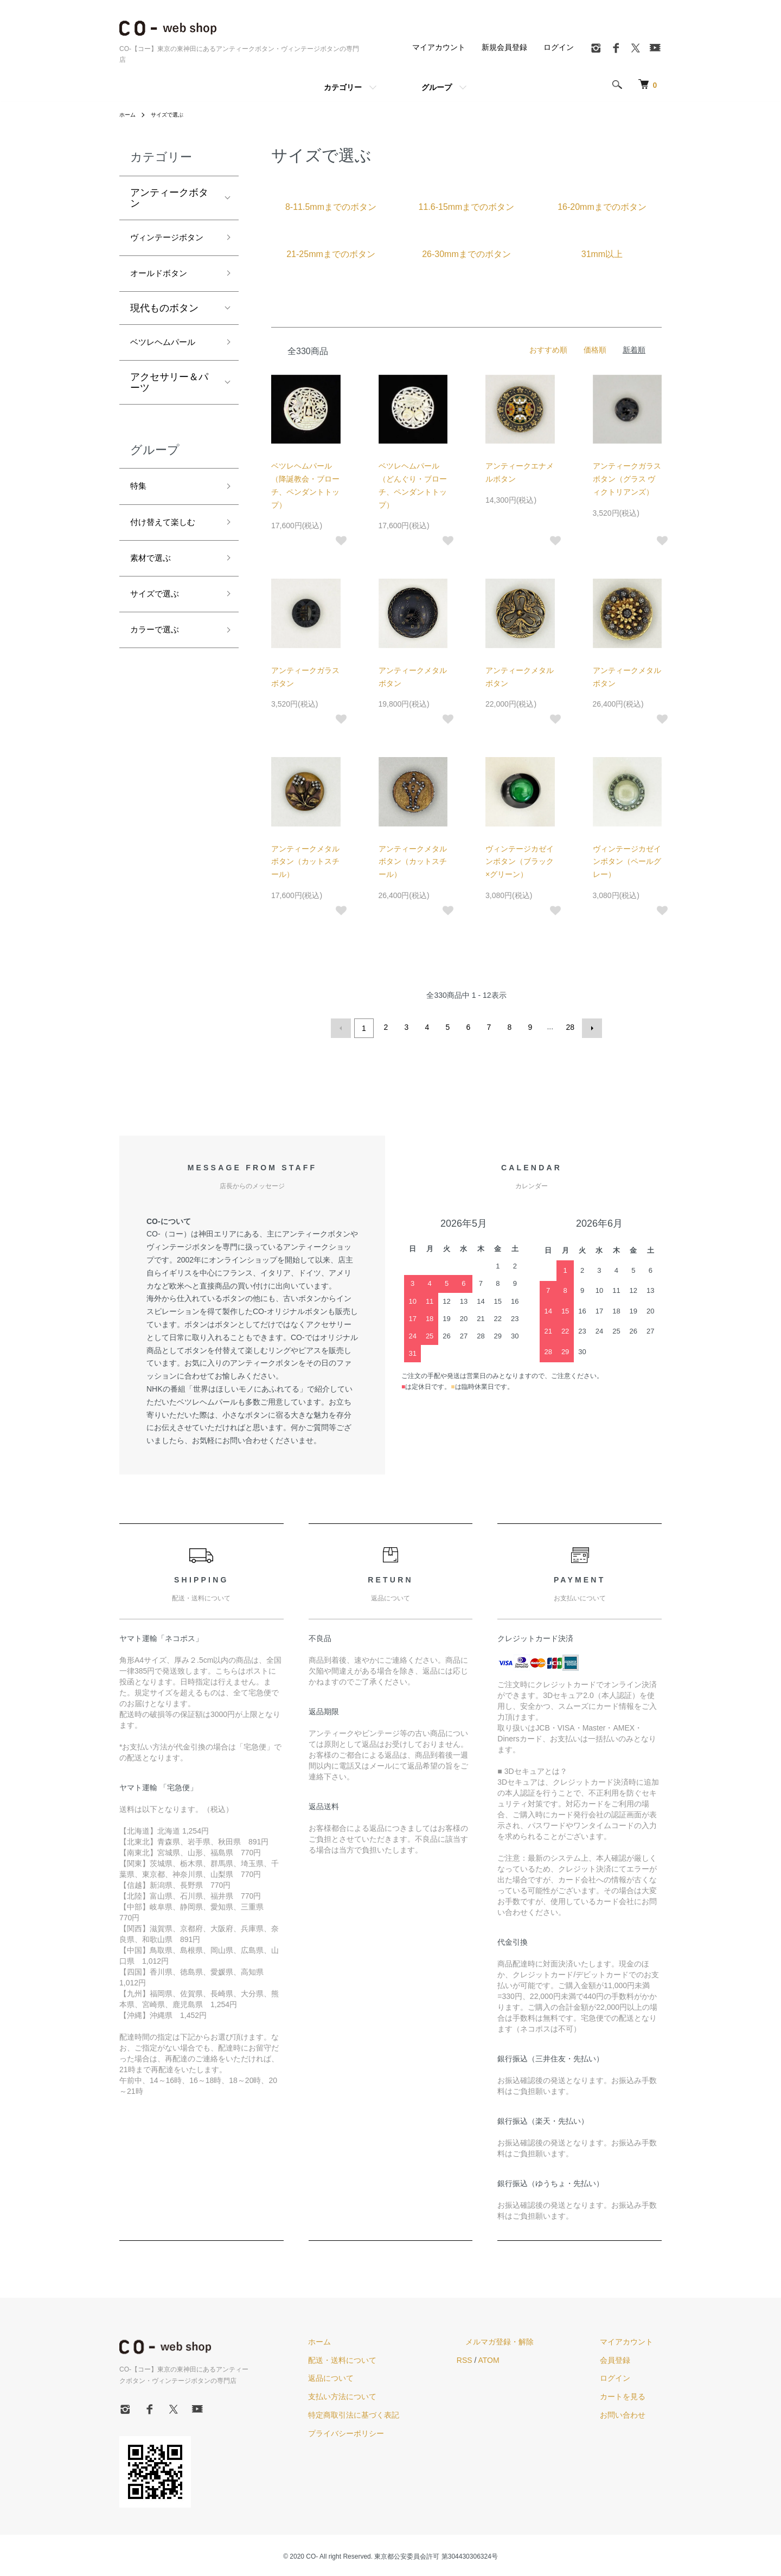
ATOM (523, 2357)
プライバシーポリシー (389, 2430)
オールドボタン (164, 294)
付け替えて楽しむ (169, 552)
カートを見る (631, 2394)
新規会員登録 (504, 47)
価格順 (595, 349)
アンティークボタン (169, 198)
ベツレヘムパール (169, 366)
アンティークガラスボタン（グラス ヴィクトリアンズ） (627, 479)
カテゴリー (343, 87)
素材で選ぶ (154, 591)
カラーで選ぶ (159, 668)
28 (569, 1027)
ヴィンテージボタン (169, 247)
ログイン (558, 47)
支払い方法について (385, 2394)
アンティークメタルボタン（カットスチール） (305, 861)
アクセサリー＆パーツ (169, 408)
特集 (140, 513)
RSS (499, 2357)
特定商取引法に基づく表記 (397, 2412)
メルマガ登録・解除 (525, 2339)
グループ (436, 87)
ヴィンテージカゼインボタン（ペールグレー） (627, 861)
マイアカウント (438, 47)
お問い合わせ (631, 2412)
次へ (589, 1027)
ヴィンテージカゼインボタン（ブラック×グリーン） (519, 861)
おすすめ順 (548, 349)
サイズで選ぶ (173, 114)
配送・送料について (385, 2357)
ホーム (129, 114)
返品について (374, 2376)
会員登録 (624, 2357)
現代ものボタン (164, 330)
